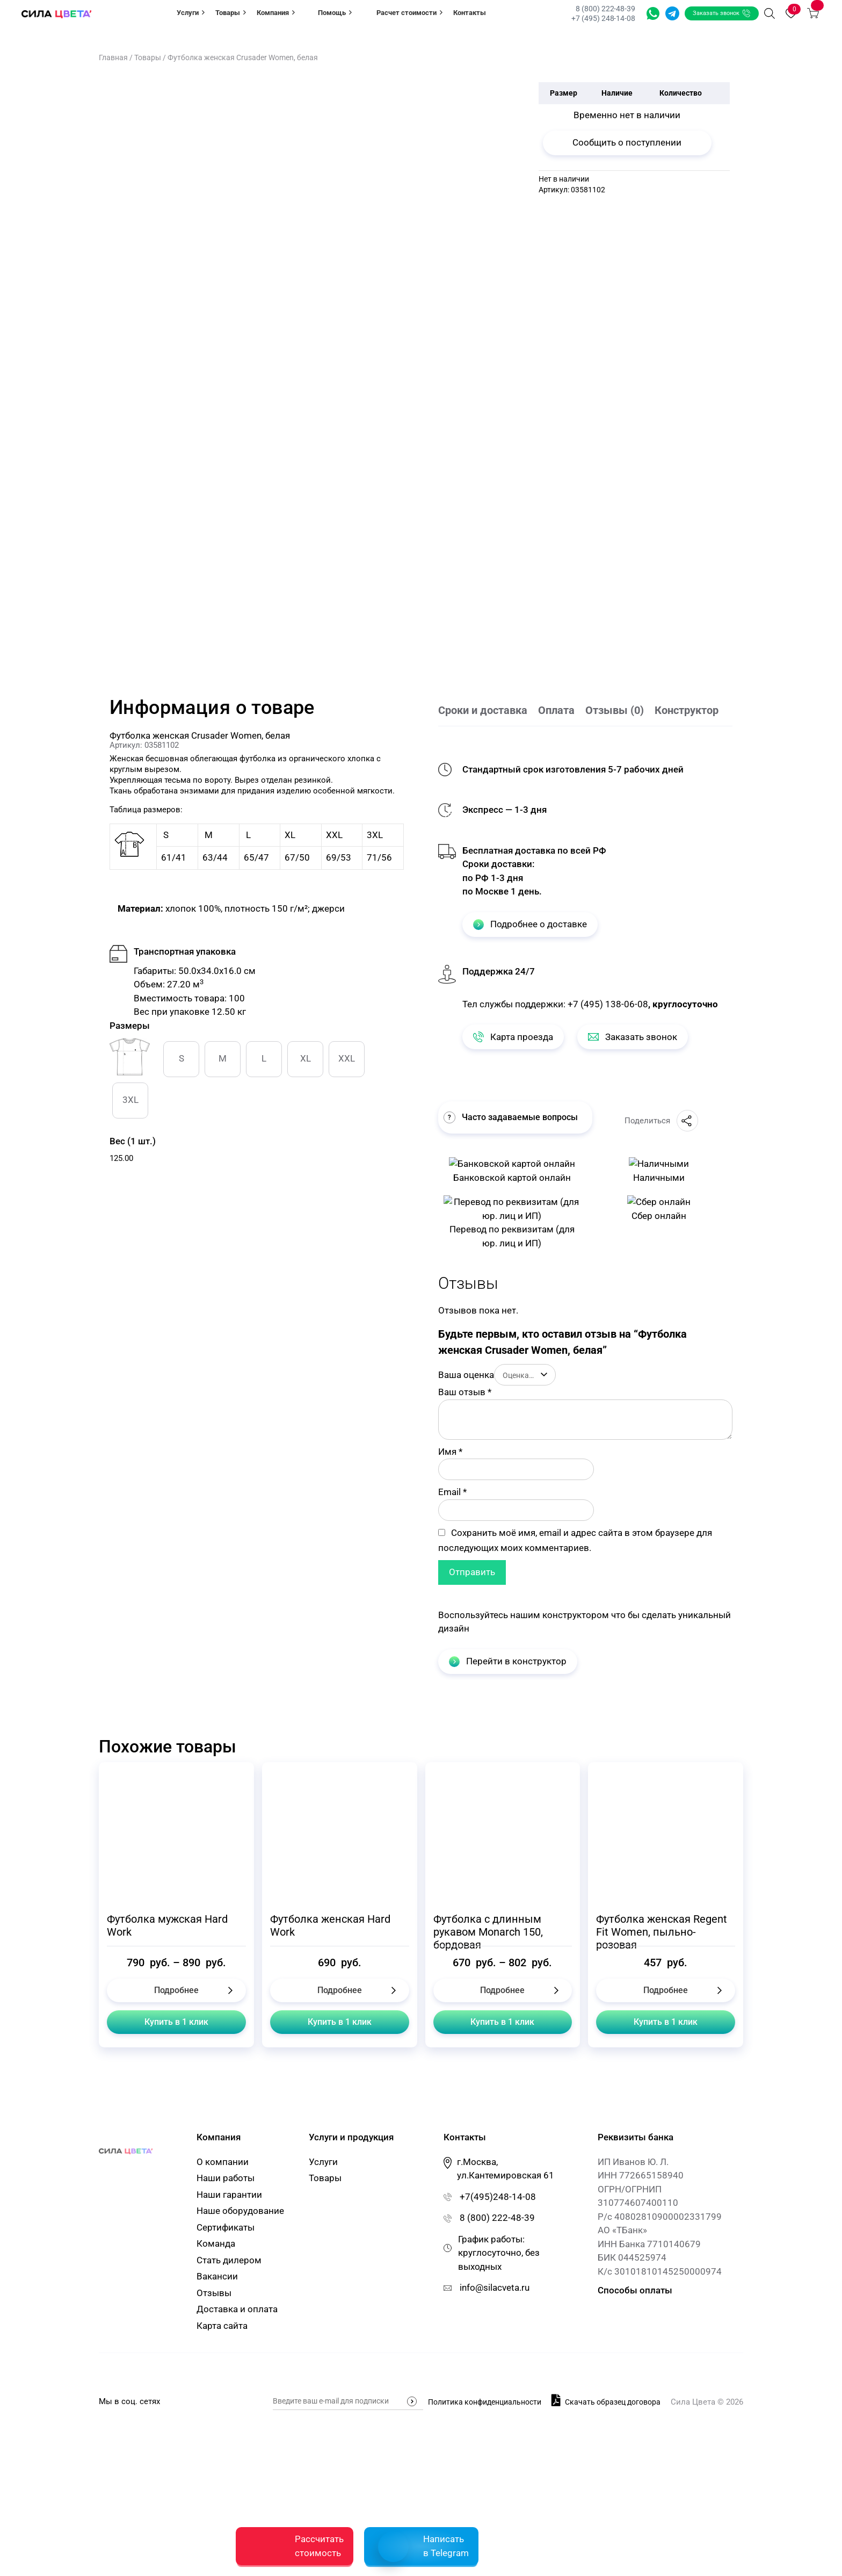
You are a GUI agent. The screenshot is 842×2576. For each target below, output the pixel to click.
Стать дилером (229, 2409)
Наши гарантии (229, 2343)
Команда (216, 2392)
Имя (450, 1600)
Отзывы (214, 2441)
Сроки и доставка (482, 710)
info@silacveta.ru (494, 2436)
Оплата (556, 710)
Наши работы (226, 2327)
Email (452, 1640)
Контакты (469, 13)
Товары (230, 12)
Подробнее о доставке (530, 924)
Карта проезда (513, 1036)
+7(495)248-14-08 (498, 2345)
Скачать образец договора (605, 2548)
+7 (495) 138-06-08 (608, 1004)
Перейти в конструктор (508, 1810)
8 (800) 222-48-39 (605, 8)
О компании (223, 2310)
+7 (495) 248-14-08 (603, 18)
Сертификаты (226, 2376)
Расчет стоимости (409, 12)
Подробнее (176, 2139)
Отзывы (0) (614, 710)
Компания (276, 12)
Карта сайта (222, 2474)
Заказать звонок (722, 13)
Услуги (191, 12)
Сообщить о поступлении (626, 142)
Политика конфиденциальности (484, 2549)
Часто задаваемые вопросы (511, 1117)
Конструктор (686, 710)
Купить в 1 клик (176, 2171)
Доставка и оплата (237, 2458)
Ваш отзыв (464, 1540)
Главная (113, 57)
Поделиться (661, 1121)
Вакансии (217, 2425)
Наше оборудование (240, 2360)
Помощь (335, 12)
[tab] (488, 711)
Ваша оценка (466, 1523)
